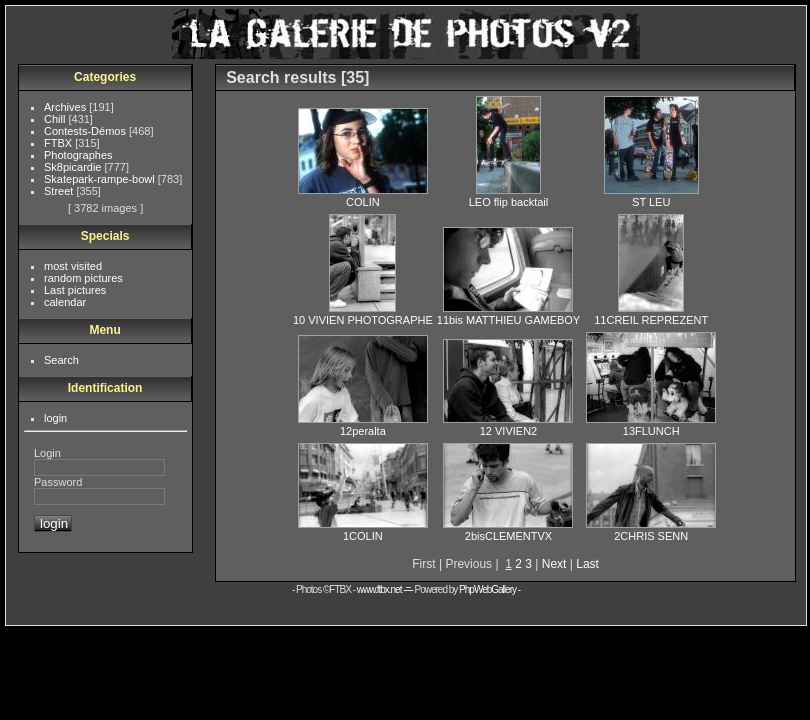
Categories (105, 77)
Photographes (78, 155)
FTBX (59, 143)
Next (554, 564)
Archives (66, 107)
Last (587, 564)
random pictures (83, 278)
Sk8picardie (74, 167)
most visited (73, 266)
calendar (65, 302)
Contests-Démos (86, 131)
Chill (56, 119)
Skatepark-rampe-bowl (101, 179)
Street (60, 191)
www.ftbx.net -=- (386, 589)
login (55, 418)
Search (61, 360)
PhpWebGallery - (489, 589)
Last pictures (75, 290)
